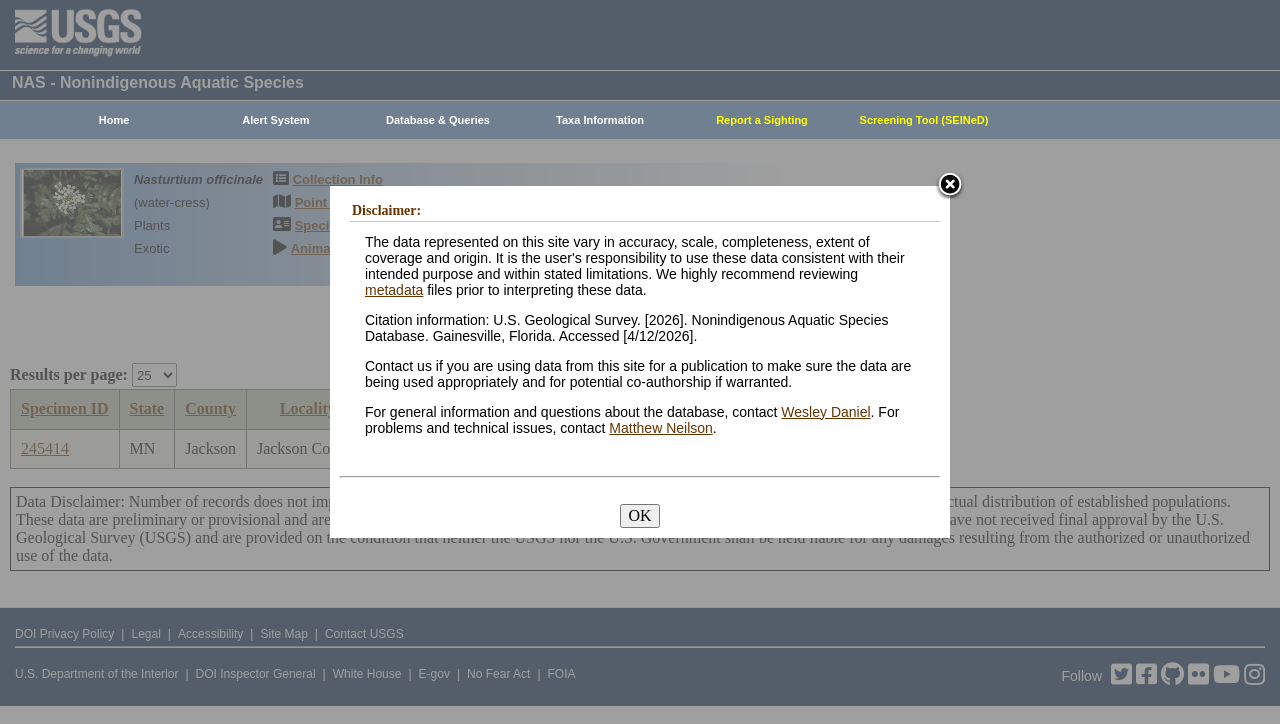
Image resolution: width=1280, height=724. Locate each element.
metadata (394, 290)
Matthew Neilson (661, 428)
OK (639, 515)
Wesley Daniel (825, 412)
